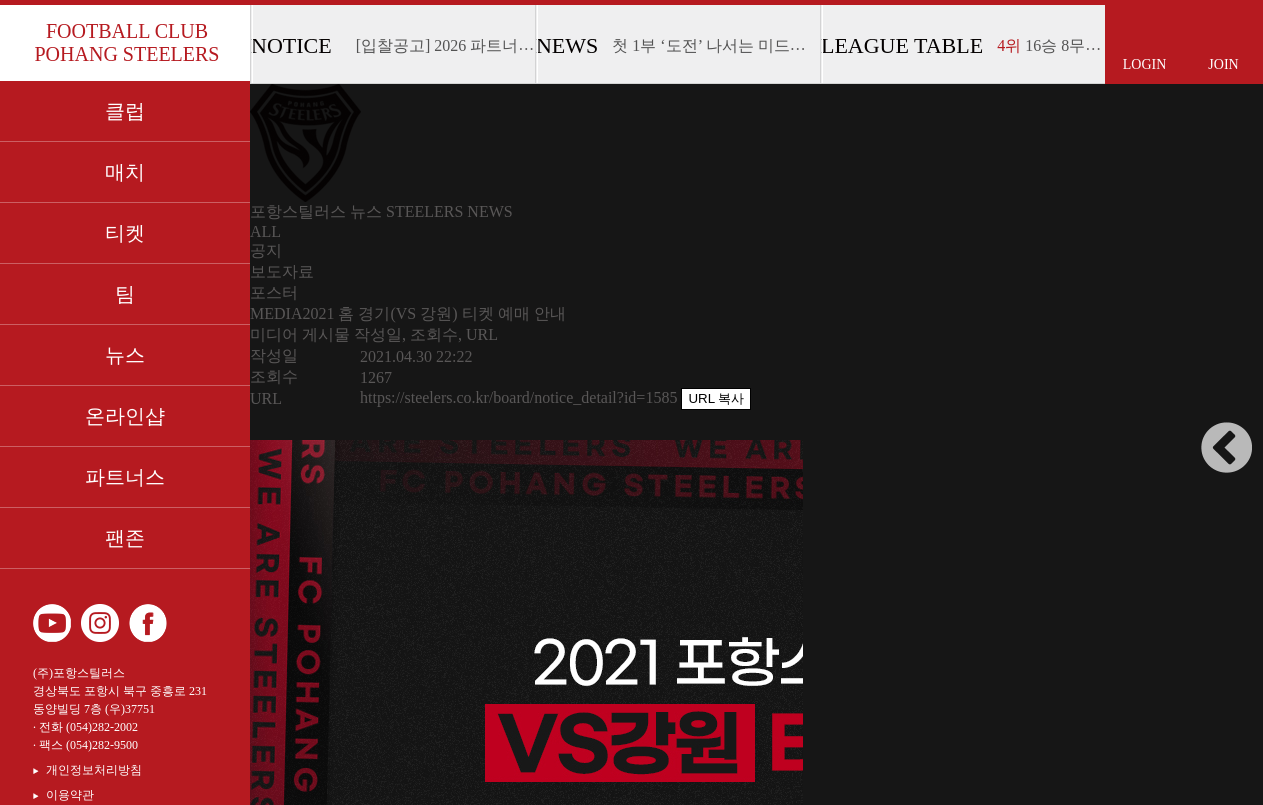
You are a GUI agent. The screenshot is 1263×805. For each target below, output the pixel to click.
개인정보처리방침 (94, 770)
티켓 (125, 233)
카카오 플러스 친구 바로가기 (196, 623)
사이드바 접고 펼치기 (1227, 448)
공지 (266, 250)
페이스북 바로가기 (148, 623)
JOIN (1223, 64)
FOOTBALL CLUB (126, 43)
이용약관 (70, 795)
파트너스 (125, 477)
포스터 (274, 292)
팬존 (125, 538)
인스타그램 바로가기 (100, 623)
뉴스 (125, 355)
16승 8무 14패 (1059, 45)
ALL (265, 231)
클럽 (125, 111)
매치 (125, 172)
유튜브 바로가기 (52, 623)
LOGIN (1145, 64)
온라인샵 (125, 416)
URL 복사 (716, 398)
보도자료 (282, 271)
